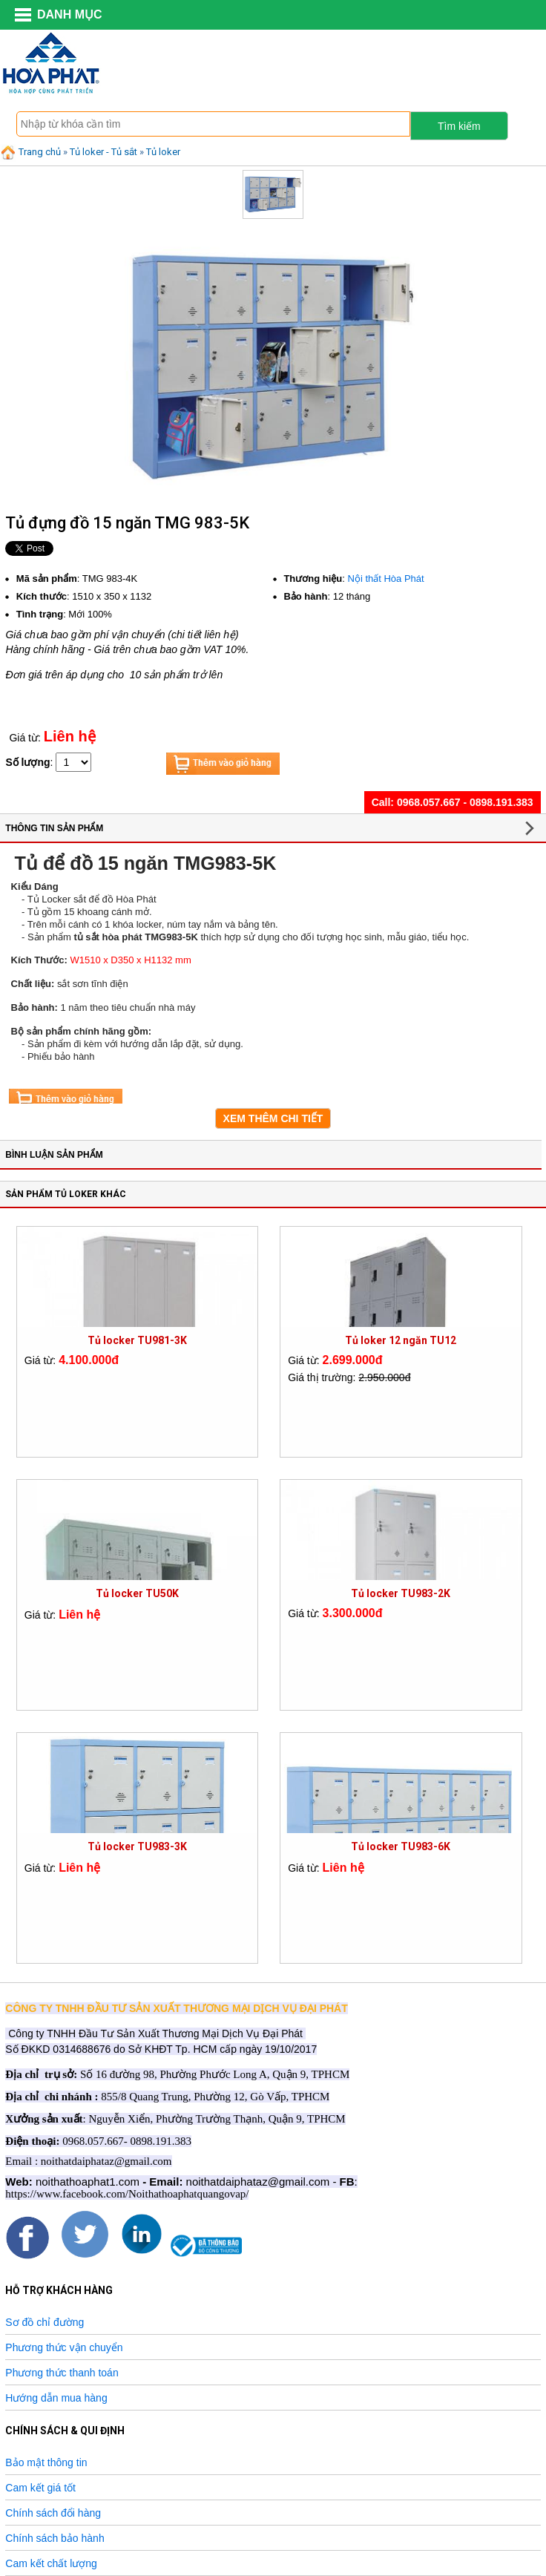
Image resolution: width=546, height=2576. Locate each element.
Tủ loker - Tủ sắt (103, 151)
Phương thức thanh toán (61, 2373)
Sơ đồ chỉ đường (44, 2322)
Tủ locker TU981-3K (137, 1340)
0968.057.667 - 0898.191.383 (465, 802)
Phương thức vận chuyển (63, 2347)
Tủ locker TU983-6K (400, 1846)
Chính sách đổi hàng (53, 2513)
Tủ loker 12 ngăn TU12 (400, 1340)
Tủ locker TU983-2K (400, 1593)
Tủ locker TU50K (137, 1593)
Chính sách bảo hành (54, 2538)
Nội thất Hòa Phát (386, 578)
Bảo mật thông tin (46, 2462)
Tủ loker (163, 151)
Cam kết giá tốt (40, 2488)
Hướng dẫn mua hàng (56, 2398)
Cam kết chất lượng (50, 2563)
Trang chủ (30, 151)
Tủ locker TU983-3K (137, 1846)
